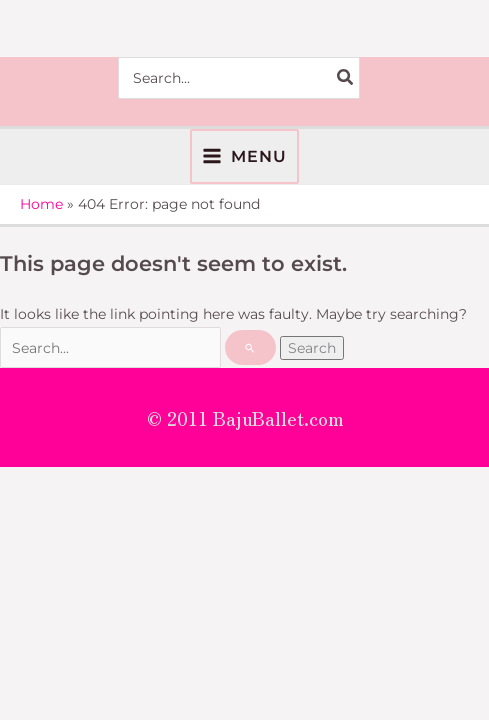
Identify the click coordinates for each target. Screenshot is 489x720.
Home (41, 204)
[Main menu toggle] (244, 156)
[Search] (346, 78)
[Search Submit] (250, 347)
